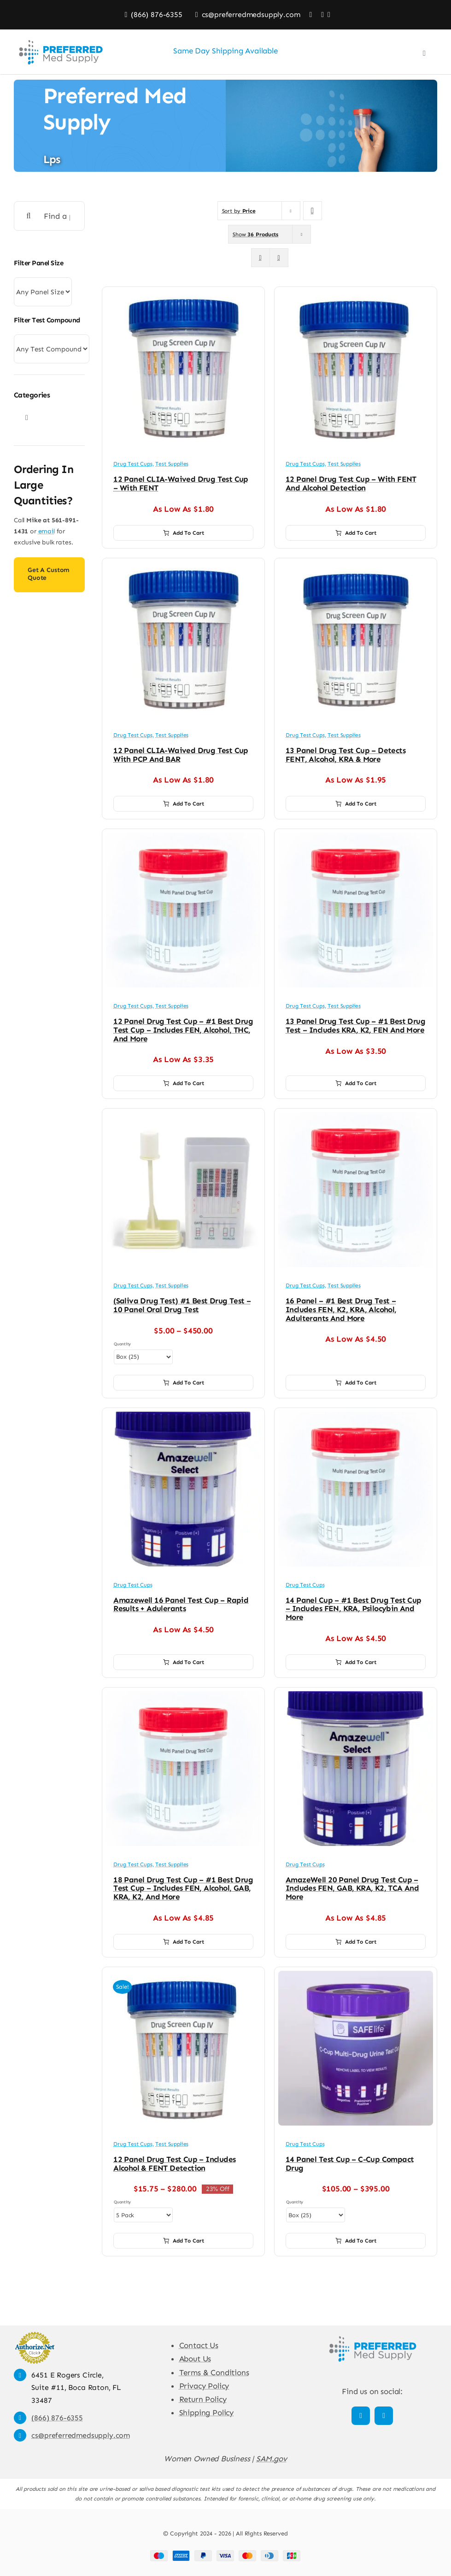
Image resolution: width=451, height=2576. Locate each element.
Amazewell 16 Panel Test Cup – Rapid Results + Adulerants (180, 1604)
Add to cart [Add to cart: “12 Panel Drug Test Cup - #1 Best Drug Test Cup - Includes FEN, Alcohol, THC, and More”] (183, 1083)
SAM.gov (271, 2458)
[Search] (28, 216)
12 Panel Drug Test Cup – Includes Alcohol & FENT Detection (174, 2164)
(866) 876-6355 (57, 2417)
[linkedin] (384, 2416)
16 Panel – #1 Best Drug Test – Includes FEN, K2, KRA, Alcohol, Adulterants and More (341, 1309)
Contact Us (198, 2345)
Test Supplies (171, 464)
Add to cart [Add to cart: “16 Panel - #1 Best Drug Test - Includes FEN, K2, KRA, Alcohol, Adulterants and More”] (355, 1382)
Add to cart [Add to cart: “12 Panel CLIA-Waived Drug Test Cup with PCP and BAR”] (183, 803)
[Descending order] (313, 211)
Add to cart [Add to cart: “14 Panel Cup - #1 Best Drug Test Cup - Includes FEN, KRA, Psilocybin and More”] (355, 1662)
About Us (195, 2358)
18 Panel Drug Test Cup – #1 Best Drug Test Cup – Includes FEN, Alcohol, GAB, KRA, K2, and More (183, 1888)
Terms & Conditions (214, 2372)
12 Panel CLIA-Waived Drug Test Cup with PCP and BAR (180, 755)
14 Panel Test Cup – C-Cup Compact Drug (350, 2164)
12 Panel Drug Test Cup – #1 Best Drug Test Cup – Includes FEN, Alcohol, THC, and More (183, 1029)
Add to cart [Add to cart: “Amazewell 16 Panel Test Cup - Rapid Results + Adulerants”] (183, 1662)
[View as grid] (260, 258)
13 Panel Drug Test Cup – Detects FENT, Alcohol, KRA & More (345, 755)
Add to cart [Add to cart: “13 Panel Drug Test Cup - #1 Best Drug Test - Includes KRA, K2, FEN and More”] (355, 1083)
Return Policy (203, 2399)
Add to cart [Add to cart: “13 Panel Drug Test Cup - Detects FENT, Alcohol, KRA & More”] (355, 803)
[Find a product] (49, 216)
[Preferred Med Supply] (372, 2334)
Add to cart (183, 1382)
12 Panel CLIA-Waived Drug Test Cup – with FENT (180, 483)
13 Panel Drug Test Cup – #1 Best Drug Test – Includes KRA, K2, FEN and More (355, 1025)
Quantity (122, 1344)
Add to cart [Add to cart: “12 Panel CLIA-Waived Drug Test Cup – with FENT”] (183, 533)
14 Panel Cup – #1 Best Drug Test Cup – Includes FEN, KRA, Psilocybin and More (354, 1608)
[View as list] (279, 258)
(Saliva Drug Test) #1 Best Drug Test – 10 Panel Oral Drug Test (182, 1305)
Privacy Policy (204, 2385)
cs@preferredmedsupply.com (80, 2435)
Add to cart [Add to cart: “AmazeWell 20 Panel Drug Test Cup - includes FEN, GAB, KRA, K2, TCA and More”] (355, 1942)
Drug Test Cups (132, 464)
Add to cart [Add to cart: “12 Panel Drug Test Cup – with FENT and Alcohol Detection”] (355, 533)
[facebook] (360, 2416)
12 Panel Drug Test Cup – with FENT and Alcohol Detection (351, 483)
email (46, 531)
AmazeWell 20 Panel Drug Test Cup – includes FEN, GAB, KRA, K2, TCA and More (352, 1888)
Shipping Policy (206, 2412)
